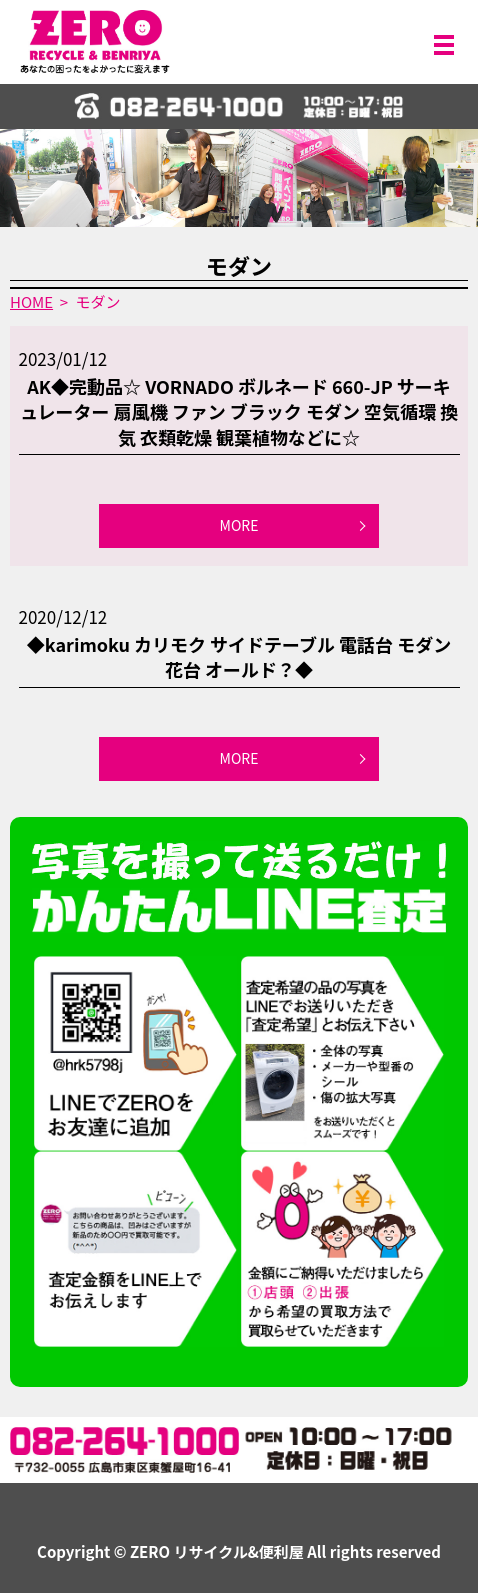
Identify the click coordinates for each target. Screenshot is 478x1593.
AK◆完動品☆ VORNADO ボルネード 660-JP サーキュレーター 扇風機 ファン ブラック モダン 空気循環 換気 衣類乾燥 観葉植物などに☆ (239, 411)
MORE (239, 525)
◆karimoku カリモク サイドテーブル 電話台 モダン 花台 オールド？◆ (239, 656)
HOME (31, 301)
